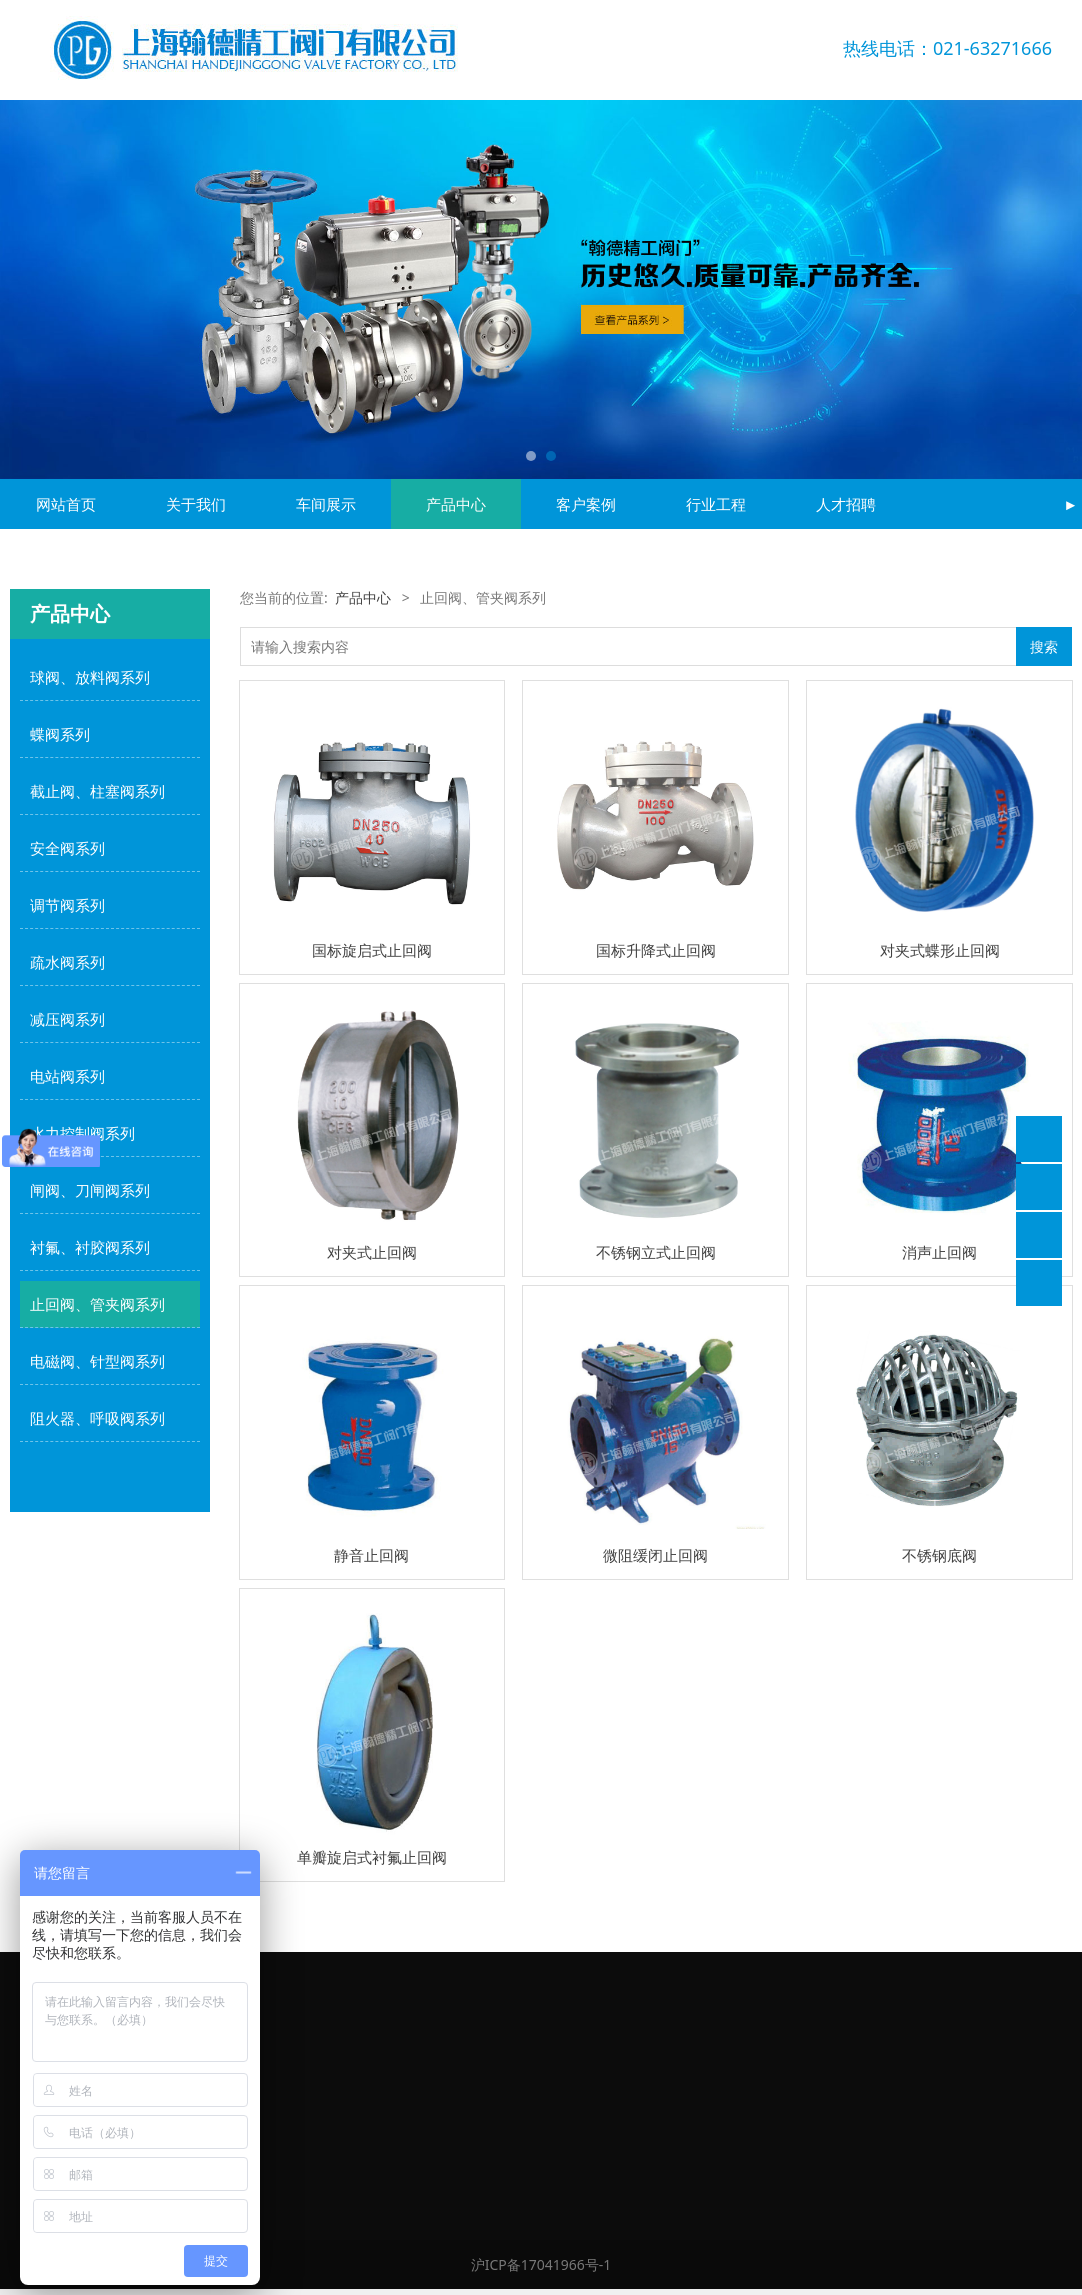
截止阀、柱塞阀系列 (97, 791)
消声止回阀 (939, 1252)
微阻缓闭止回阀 (655, 1555)
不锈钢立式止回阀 (656, 1252)
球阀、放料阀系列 (90, 677)
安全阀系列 (67, 848)
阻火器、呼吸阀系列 (97, 1418)
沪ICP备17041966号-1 (541, 2264)
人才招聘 (846, 504)
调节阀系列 (67, 905)
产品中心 (456, 504)
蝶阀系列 (60, 734)
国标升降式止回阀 (656, 950)
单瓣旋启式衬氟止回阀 (372, 1857)
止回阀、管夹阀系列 (97, 1304)
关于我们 (196, 504)
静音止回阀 (371, 1555)
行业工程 (716, 504)
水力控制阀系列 (82, 1133)
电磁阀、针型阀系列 (97, 1361)
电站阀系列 (67, 1076)
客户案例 (586, 504)
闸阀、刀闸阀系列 (90, 1190)
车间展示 (326, 504)
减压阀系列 (67, 1019)
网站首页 (66, 504)
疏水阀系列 (67, 962)
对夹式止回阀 (372, 1252)
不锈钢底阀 (939, 1555)
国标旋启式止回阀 (372, 950)
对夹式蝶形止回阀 (940, 950)
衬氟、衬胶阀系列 (90, 1247)
